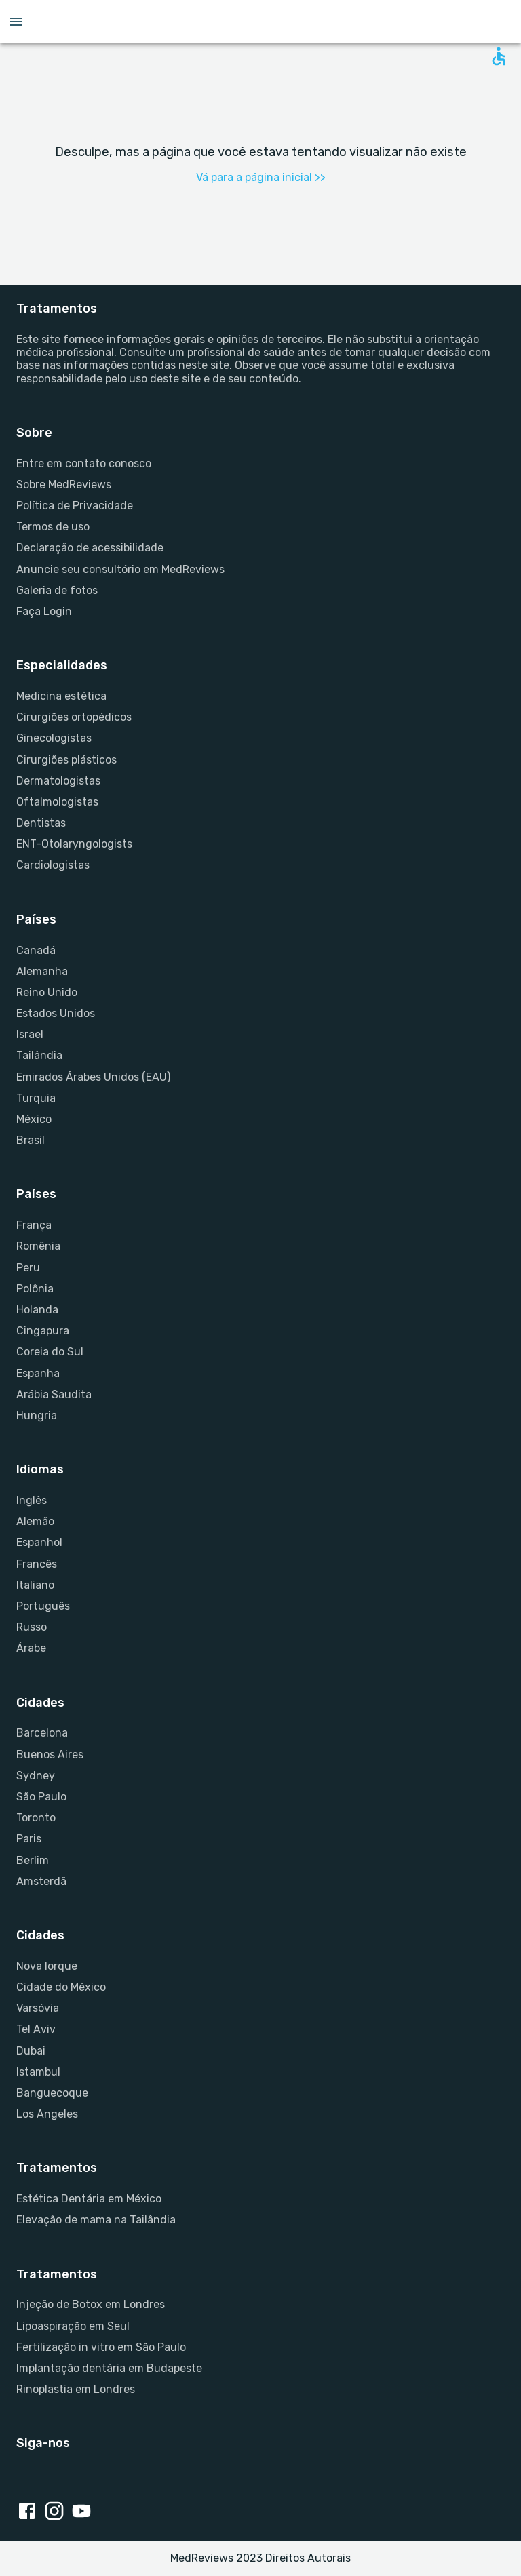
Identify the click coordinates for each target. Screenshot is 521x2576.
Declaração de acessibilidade (89, 547)
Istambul (38, 2071)
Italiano (35, 1585)
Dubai (30, 2050)
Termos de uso (53, 526)
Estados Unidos (55, 1013)
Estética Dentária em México (88, 2198)
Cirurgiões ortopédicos (74, 717)
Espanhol (39, 1542)
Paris (28, 1838)
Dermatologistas (58, 780)
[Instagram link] (57, 2512)
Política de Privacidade (74, 505)
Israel (29, 1034)
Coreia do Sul (49, 1351)
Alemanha (42, 971)
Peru (28, 1267)
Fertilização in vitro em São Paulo (101, 2347)
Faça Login (44, 611)
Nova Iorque (46, 1966)
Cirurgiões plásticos (66, 759)
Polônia (35, 1288)
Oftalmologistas (57, 801)
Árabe (31, 1648)
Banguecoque (52, 2092)
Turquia (36, 1098)
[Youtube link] (84, 2512)
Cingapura (42, 1330)
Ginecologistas (54, 738)
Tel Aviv (36, 2029)
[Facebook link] (29, 2512)
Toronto (36, 1817)
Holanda (37, 1309)
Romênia (38, 1246)
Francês (36, 1564)
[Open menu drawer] (16, 21)
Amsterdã (41, 1881)
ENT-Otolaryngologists (74, 843)
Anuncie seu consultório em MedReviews (120, 569)
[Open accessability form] (499, 56)
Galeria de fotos (57, 590)
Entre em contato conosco (83, 463)
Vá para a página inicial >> (261, 177)
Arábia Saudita (54, 1394)
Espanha (38, 1373)
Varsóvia (37, 2008)
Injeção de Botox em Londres (90, 2304)
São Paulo (41, 1796)
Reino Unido (46, 992)
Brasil (30, 1140)
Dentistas (41, 822)
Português (43, 1606)
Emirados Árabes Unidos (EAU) (93, 1077)
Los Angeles (47, 2113)
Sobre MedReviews (63, 484)
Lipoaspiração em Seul (73, 2326)
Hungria (36, 1415)
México (34, 1119)
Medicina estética (61, 696)
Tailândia (39, 1055)
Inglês (31, 1500)
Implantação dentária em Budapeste (109, 2368)
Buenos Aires (49, 1754)
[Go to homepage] (261, 22)
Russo (31, 1627)
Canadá (36, 950)
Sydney (35, 1775)
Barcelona (42, 1732)
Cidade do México (61, 1987)
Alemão (35, 1521)
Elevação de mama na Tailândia (96, 2219)
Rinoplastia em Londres (75, 2389)
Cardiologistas (53, 864)
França (34, 1224)
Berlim (32, 1860)
